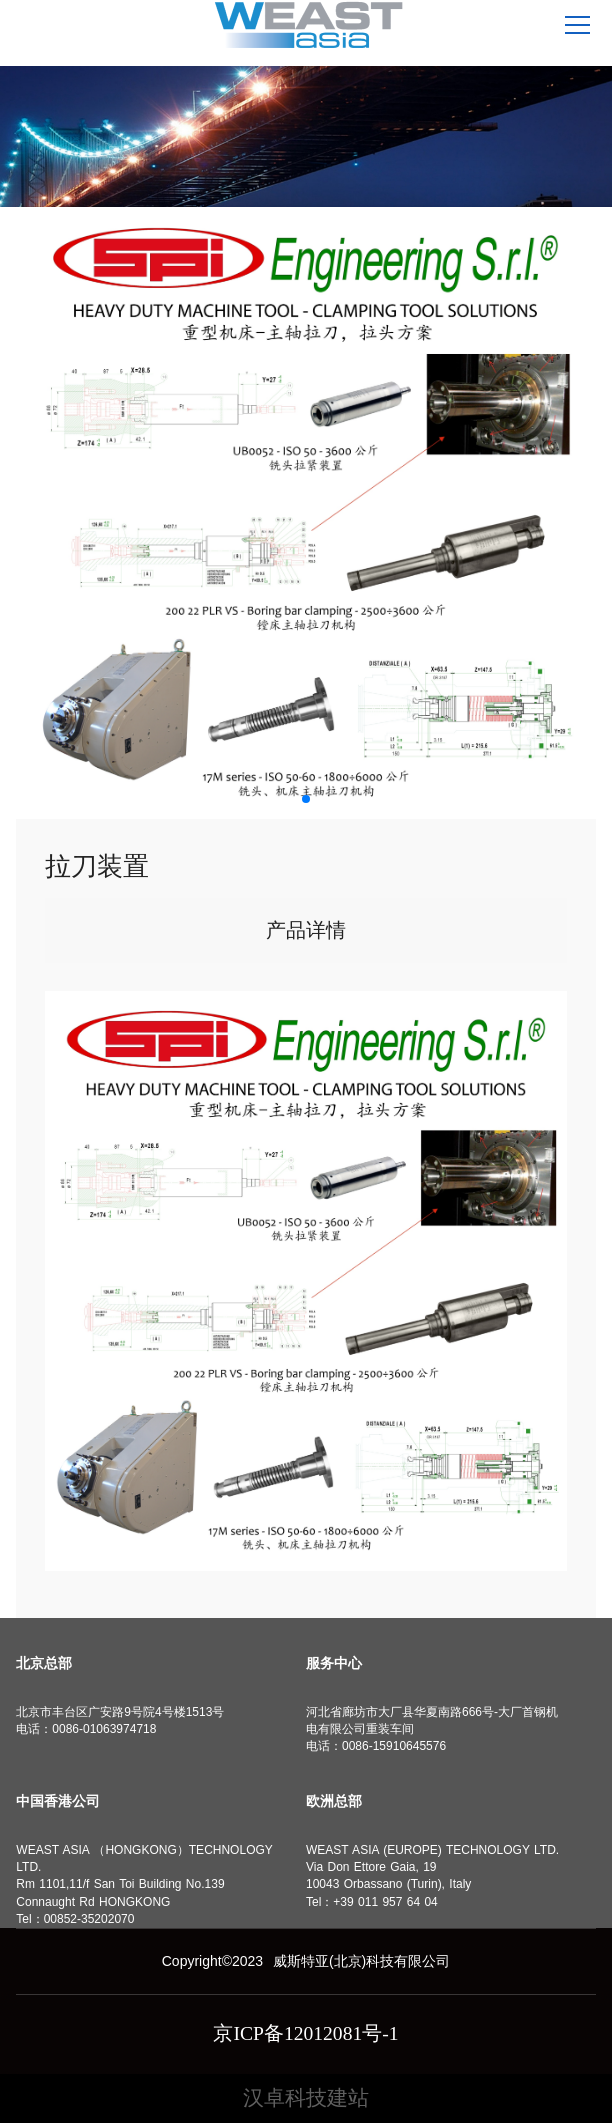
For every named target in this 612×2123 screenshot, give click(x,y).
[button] (306, 799)
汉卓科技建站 (306, 2097)
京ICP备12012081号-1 (305, 2033)
